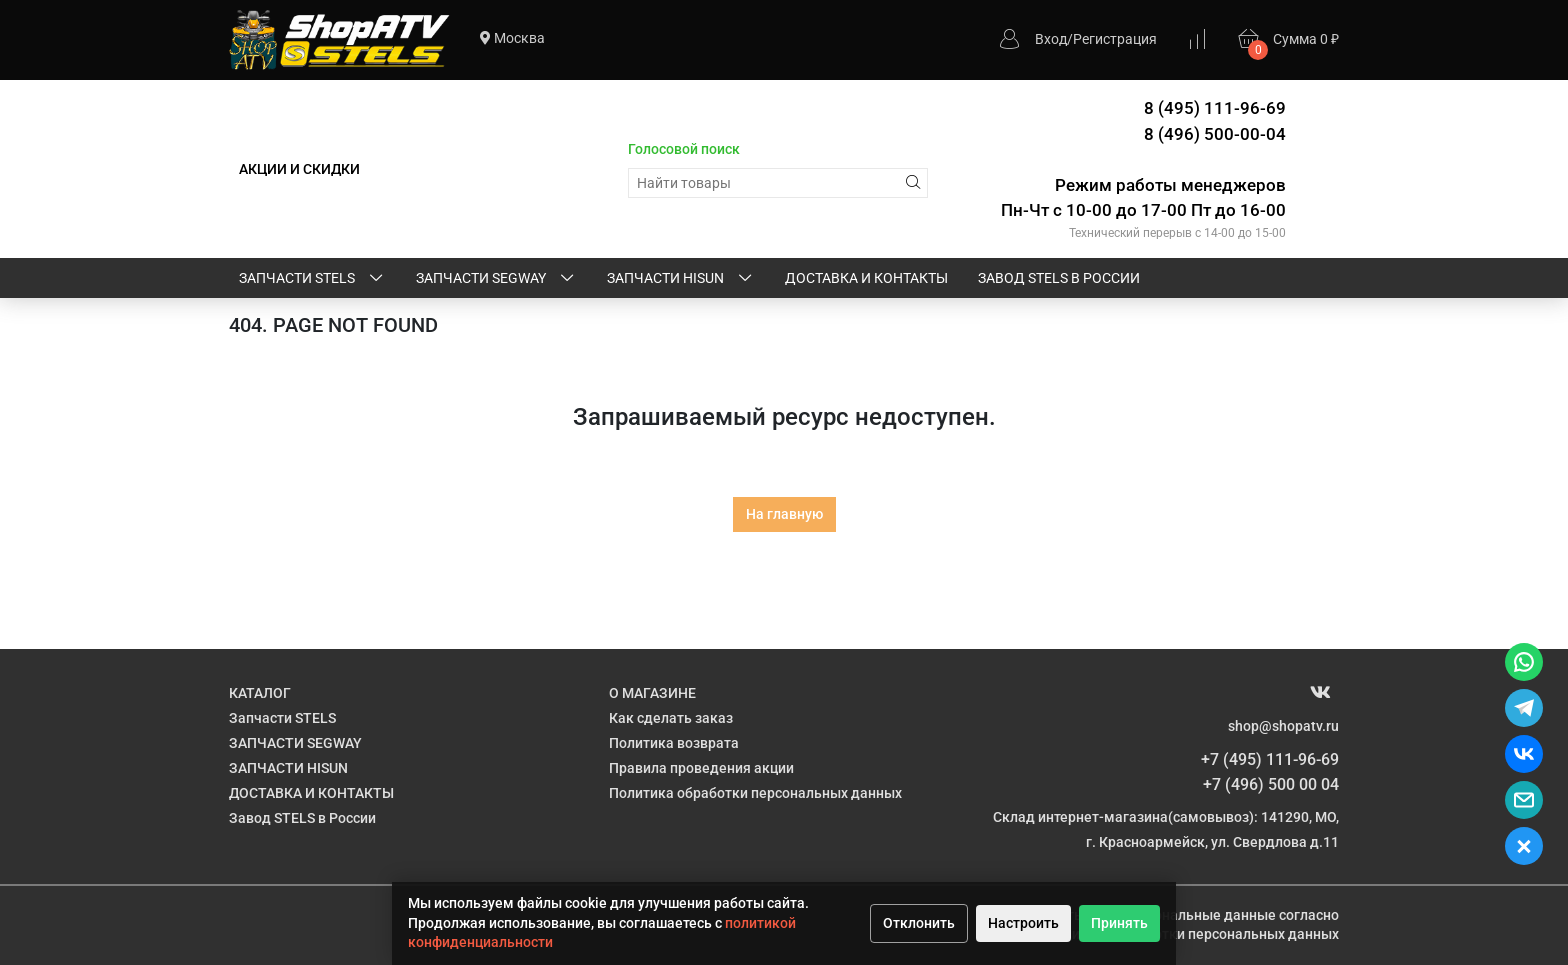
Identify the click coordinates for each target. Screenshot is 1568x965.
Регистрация (1115, 39)
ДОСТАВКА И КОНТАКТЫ (866, 278)
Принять (1119, 923)
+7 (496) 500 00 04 (1271, 784)
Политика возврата (674, 743)
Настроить (1023, 923)
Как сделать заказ (671, 718)
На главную (784, 514)
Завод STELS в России (1059, 278)
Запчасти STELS (312, 279)
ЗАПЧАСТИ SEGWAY (496, 279)
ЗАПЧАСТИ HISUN (681, 279)
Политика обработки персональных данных (755, 793)
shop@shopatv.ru (1283, 726)
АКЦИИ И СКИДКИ (299, 169)
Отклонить (919, 923)
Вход (1051, 39)
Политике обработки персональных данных (1192, 934)
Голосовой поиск (684, 149)
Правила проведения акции (701, 768)
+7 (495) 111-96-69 (1270, 759)
